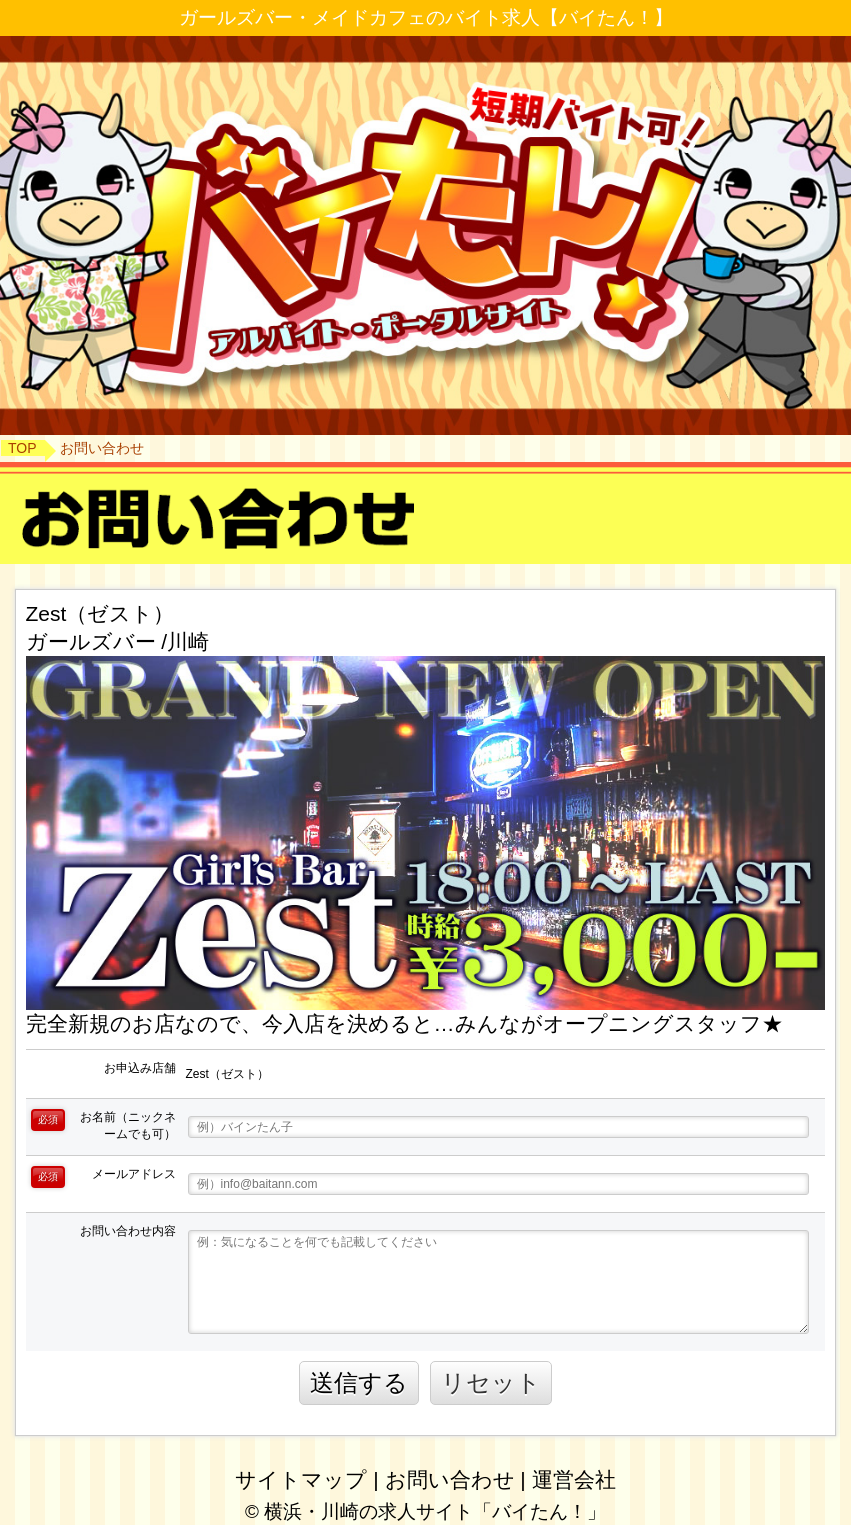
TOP (22, 448)
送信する (359, 1382)
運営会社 (574, 1479)
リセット (491, 1382)
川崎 (188, 641)
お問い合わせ (450, 1479)
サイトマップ (301, 1479)
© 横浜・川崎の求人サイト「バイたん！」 (425, 1511)
